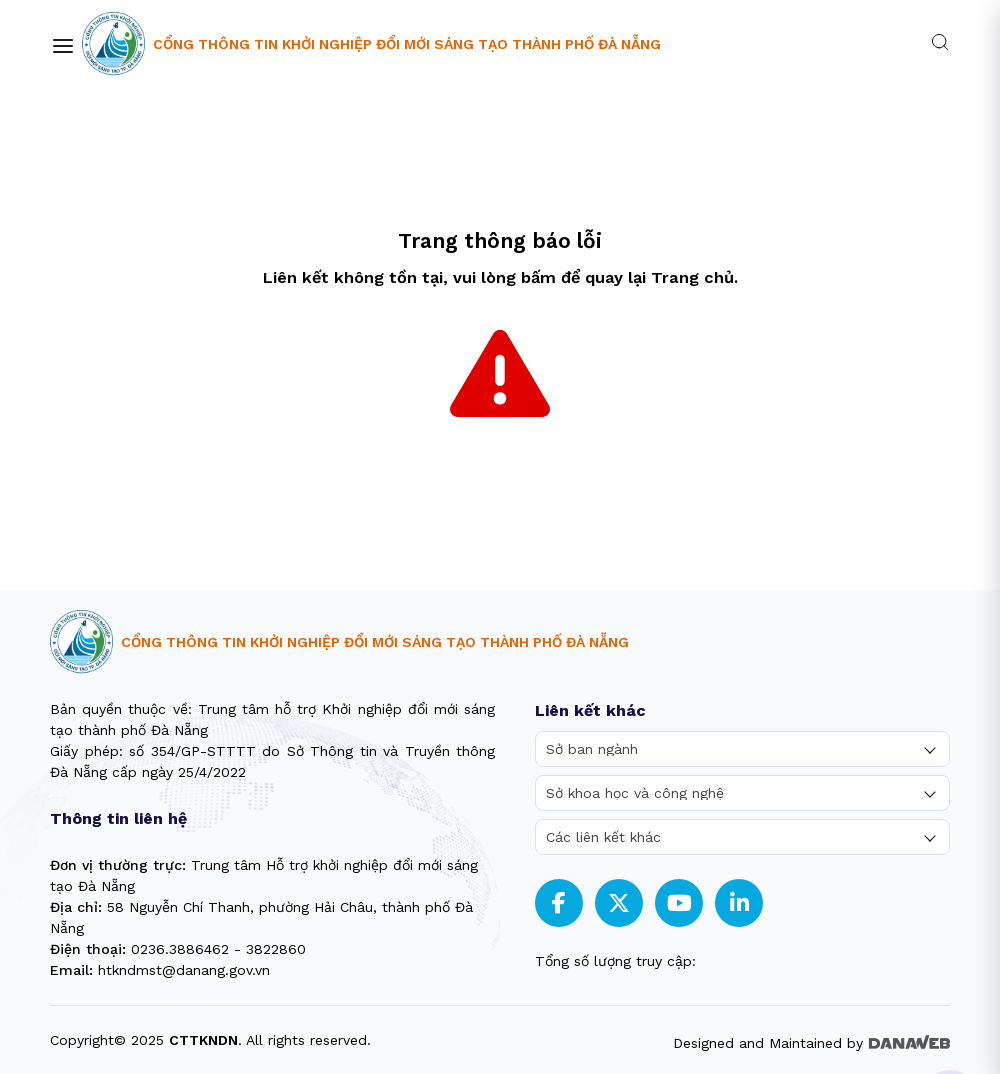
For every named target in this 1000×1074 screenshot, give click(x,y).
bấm (538, 277)
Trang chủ (692, 277)
